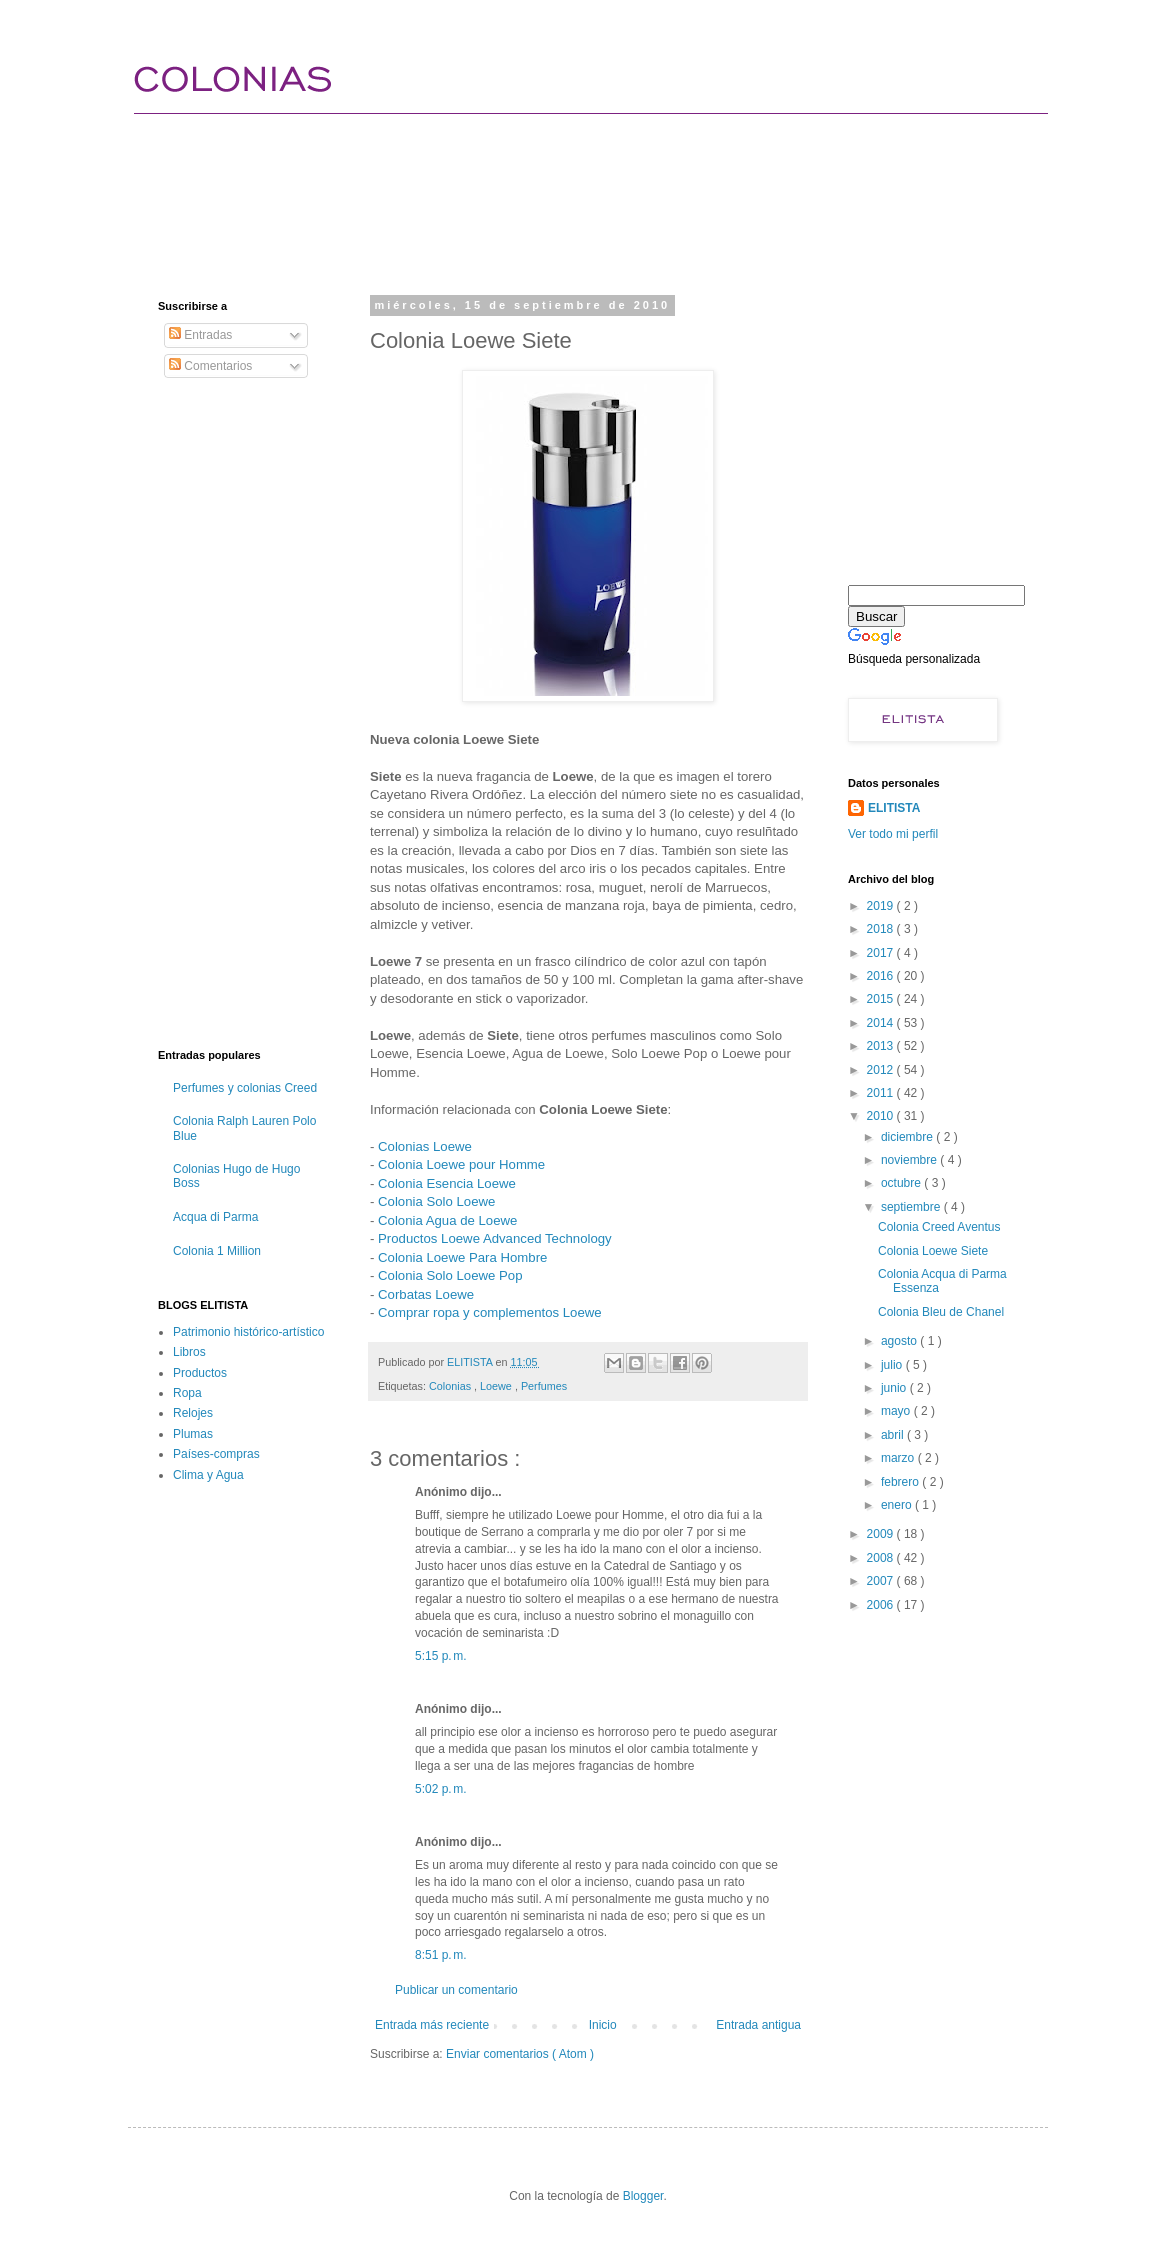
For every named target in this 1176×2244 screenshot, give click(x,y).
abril (894, 1435)
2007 (882, 1581)
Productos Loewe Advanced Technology (495, 1238)
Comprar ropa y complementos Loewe (490, 1312)
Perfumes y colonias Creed (245, 1088)
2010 (882, 1116)
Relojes (193, 1413)
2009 (882, 1534)
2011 (882, 1093)
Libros (189, 1352)
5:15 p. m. (441, 1656)
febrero (901, 1482)
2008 (882, 1558)
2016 (882, 976)
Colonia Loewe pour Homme (461, 1164)
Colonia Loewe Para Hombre (462, 1257)
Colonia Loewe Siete (933, 1251)
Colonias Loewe (425, 1146)
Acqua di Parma (215, 1217)
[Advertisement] (522, 185)
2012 (882, 1070)
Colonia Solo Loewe (436, 1201)
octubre (902, 1183)
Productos (200, 1373)
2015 (882, 999)
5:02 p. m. (441, 1789)
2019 (882, 906)
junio (895, 1388)
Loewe (497, 1386)
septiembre (912, 1207)
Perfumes (544, 1386)
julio (893, 1365)
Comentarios (210, 366)
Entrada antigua (758, 2025)
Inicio (603, 2025)
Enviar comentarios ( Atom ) (520, 2054)
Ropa (187, 1393)
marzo (899, 1458)
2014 (882, 1023)
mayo (897, 1411)
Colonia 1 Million (217, 1251)
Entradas (200, 335)
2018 (882, 929)
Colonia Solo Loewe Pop (450, 1275)
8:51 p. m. (441, 1955)
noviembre (910, 1160)
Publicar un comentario (456, 1990)
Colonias (451, 1386)
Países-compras (216, 1454)
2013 (882, 1046)
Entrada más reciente (432, 2025)
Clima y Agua (208, 1475)
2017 (882, 953)
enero (898, 1505)
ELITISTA (894, 808)
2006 (882, 1605)
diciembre (908, 1137)
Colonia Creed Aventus (939, 1227)
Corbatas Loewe (426, 1294)
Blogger (643, 2196)
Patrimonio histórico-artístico (248, 1332)
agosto (900, 1341)
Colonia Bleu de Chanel (941, 1312)
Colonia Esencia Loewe (447, 1183)
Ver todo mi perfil (893, 834)
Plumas (193, 1434)
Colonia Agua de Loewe (447, 1220)
